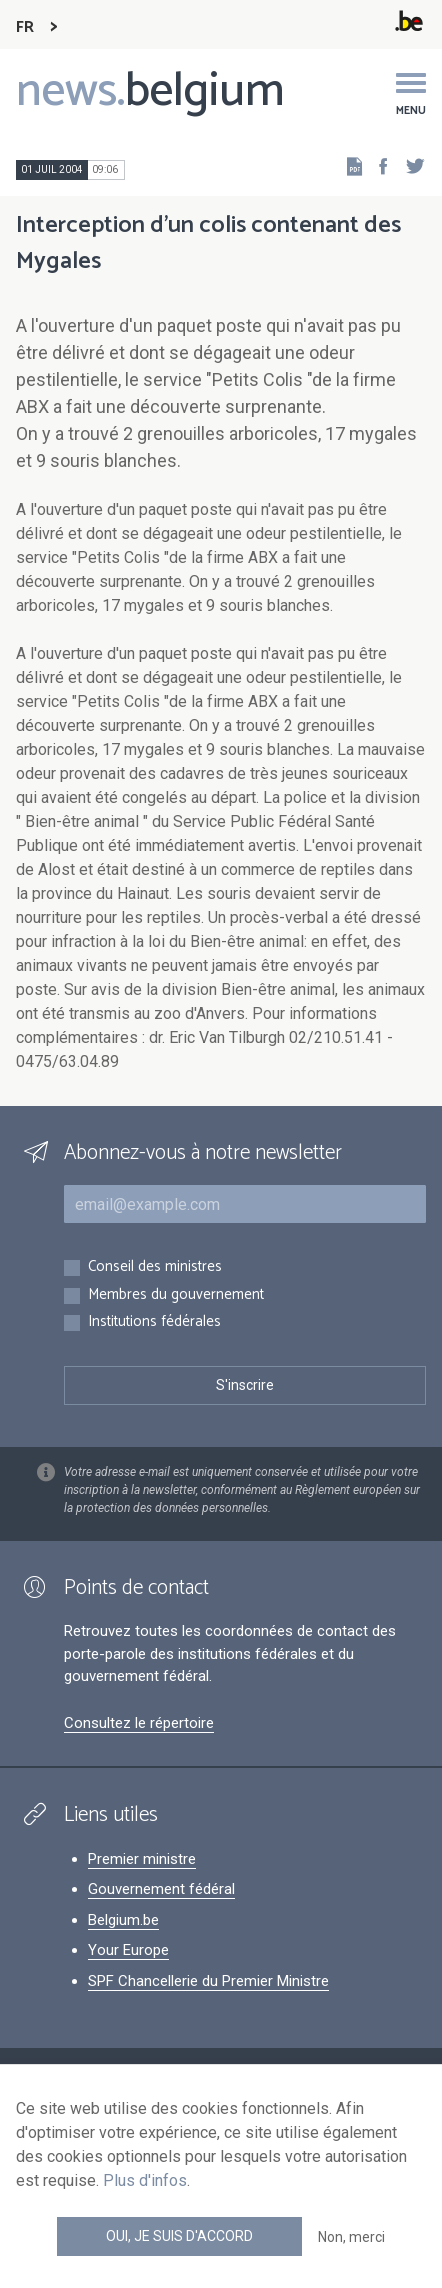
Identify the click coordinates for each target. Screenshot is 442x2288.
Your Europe (128, 1950)
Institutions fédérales (154, 1322)
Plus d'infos (145, 2180)
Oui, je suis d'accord (179, 2236)
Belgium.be (123, 1920)
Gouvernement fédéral (161, 1889)
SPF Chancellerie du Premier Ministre (208, 1981)
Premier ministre (142, 1859)
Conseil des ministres (155, 1267)
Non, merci (351, 2237)
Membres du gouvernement (176, 1295)
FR (25, 27)
